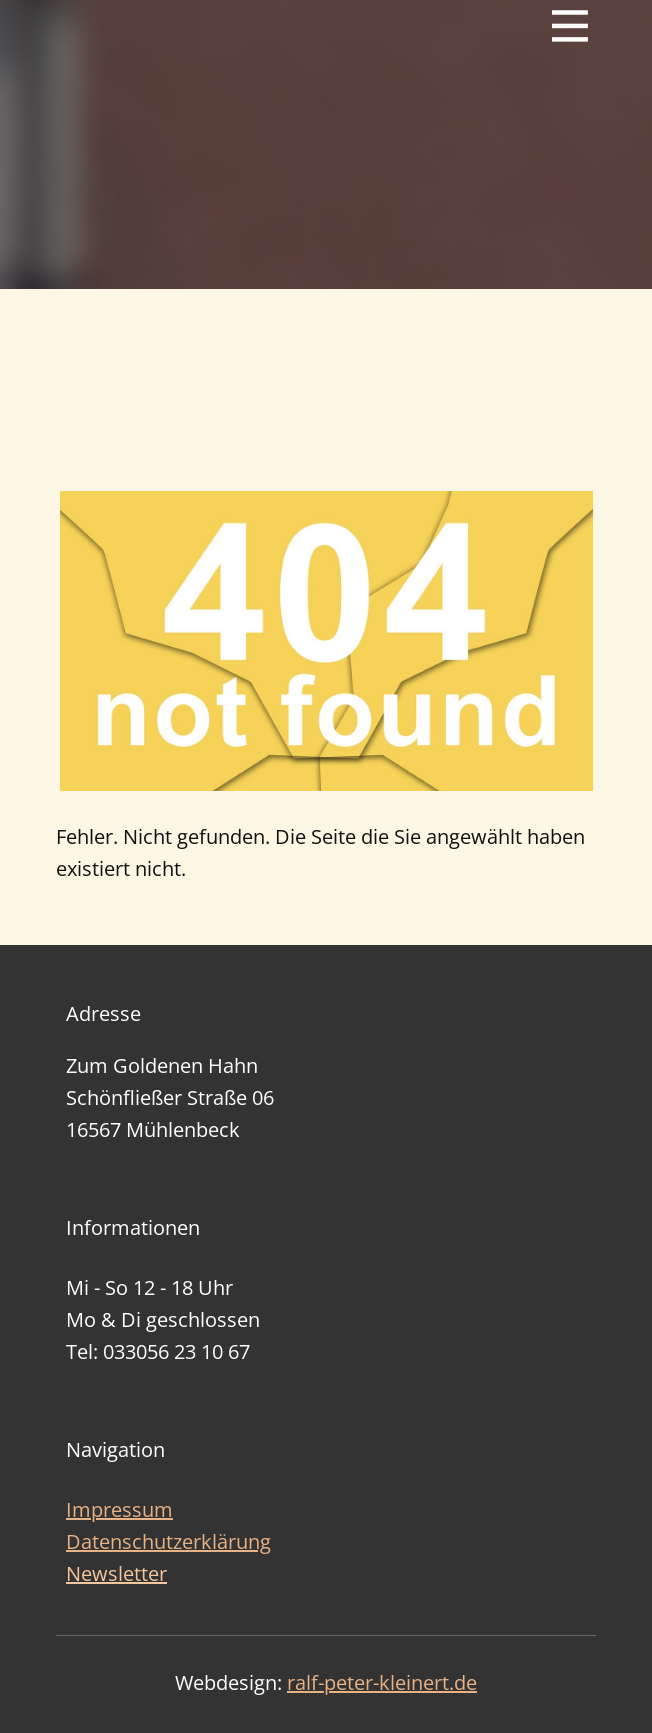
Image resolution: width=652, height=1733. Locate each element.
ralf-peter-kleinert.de (382, 1682)
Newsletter (116, 1573)
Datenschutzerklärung (168, 1541)
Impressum (119, 1509)
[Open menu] (570, 26)
